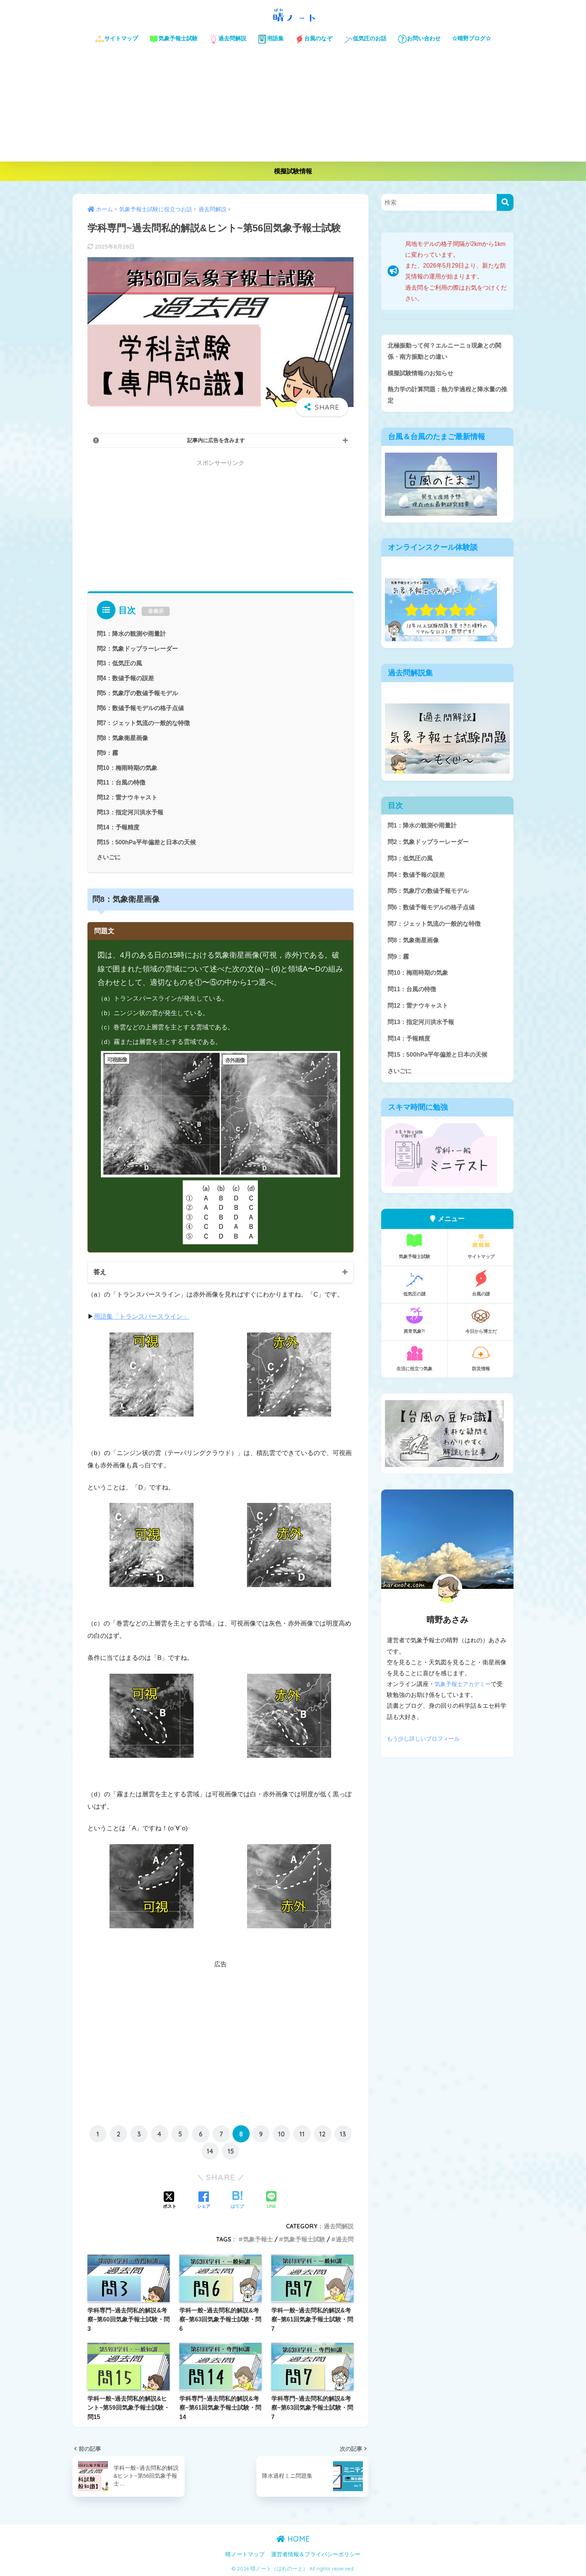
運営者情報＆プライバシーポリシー (316, 2554)
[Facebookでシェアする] (203, 2200)
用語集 (270, 39)
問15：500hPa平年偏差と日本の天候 (147, 841)
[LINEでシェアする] (271, 2200)
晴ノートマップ (245, 2554)
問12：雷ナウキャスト (127, 797)
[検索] (505, 202)
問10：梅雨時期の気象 (127, 767)
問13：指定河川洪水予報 (130, 811)
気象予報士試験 (173, 39)
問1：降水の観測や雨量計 (131, 633)
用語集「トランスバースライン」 (141, 1316)
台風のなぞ (313, 39)
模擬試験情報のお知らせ (422, 373)
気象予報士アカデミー (464, 1691)
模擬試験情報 (293, 171)
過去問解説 (227, 39)
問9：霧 (107, 752)
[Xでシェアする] (169, 2200)
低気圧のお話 (364, 39)
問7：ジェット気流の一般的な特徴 (143, 722)
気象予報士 (258, 2239)
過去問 (345, 2239)
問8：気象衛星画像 (122, 737)
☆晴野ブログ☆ (471, 38)
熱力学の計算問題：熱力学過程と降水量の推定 (445, 396)
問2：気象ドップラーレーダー (137, 648)
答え (99, 1271)
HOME (293, 2538)
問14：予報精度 (118, 826)
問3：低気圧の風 (119, 663)
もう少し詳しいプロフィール (426, 1746)
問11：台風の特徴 (121, 782)
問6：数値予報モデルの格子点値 (140, 708)
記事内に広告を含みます (216, 440)
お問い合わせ (419, 39)
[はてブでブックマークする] (237, 2200)
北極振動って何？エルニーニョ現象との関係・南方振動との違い (445, 351)
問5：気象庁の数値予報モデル (137, 693)
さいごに (109, 856)
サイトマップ (116, 39)
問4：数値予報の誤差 (125, 678)
